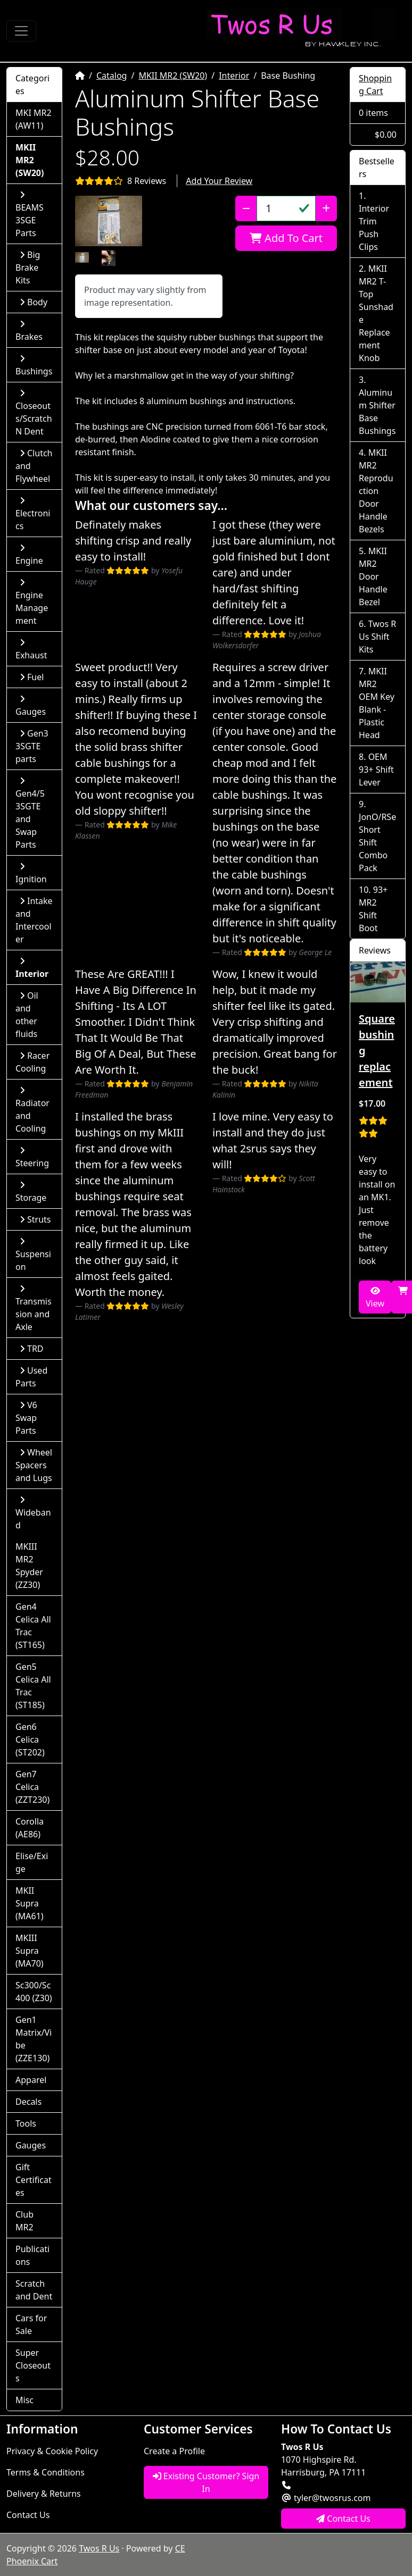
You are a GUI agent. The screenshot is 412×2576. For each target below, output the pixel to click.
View (375, 1297)
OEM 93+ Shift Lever (376, 769)
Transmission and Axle (33, 1308)
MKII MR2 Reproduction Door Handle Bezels (376, 491)
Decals (28, 2101)
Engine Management (31, 602)
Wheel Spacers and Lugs (33, 1465)
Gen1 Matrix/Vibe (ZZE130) (33, 2039)
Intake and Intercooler (34, 920)
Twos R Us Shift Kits (377, 636)
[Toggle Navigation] (21, 30)
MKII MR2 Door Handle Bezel (373, 576)
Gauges (30, 706)
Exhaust (31, 649)
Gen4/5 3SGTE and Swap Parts (30, 813)
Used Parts (31, 1377)
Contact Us (28, 2515)
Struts (35, 1219)
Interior (234, 75)
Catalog (111, 75)
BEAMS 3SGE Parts (29, 214)
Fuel (32, 677)
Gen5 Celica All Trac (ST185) (33, 1686)
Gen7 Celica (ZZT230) (32, 1786)
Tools (25, 2123)
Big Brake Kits (27, 267)
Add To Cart (286, 238)
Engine (29, 554)
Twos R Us (99, 2548)
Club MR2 (24, 2221)
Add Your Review (219, 181)
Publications (32, 2255)
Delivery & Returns (43, 2493)
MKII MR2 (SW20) (172, 75)
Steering (32, 1157)
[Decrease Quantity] (246, 208)
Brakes (29, 331)
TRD (32, 1348)
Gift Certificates (33, 2179)
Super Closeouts (33, 2365)
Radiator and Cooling (32, 1110)
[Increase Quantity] (326, 208)
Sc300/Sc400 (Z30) (33, 1991)
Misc (24, 2400)
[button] (109, 221)
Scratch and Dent (33, 2290)
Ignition (31, 873)
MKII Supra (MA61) (29, 1903)
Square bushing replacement (377, 1050)
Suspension (33, 1255)
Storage (30, 1192)
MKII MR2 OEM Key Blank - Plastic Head (376, 703)
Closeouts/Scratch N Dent (33, 413)
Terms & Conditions (45, 2472)
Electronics (33, 514)
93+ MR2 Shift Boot (373, 909)
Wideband (33, 1513)
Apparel (30, 2080)
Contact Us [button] (343, 2518)
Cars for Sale (31, 2324)
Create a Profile (174, 2451)
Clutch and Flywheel (33, 465)
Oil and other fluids (26, 1015)
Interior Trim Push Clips (374, 228)
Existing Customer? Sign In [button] (206, 2482)
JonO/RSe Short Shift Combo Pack (377, 842)
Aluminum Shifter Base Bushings (377, 412)
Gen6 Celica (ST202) (30, 1739)
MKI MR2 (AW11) (33, 119)
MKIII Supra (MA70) (29, 1950)
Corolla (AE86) (29, 1828)
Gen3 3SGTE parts (31, 746)
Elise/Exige (31, 1862)
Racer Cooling (32, 1062)
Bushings (33, 365)
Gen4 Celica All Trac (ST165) (33, 1626)
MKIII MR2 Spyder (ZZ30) (29, 1566)
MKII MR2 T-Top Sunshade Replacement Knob (376, 313)
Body (33, 302)
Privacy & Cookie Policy (52, 2451)
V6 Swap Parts (26, 1417)
